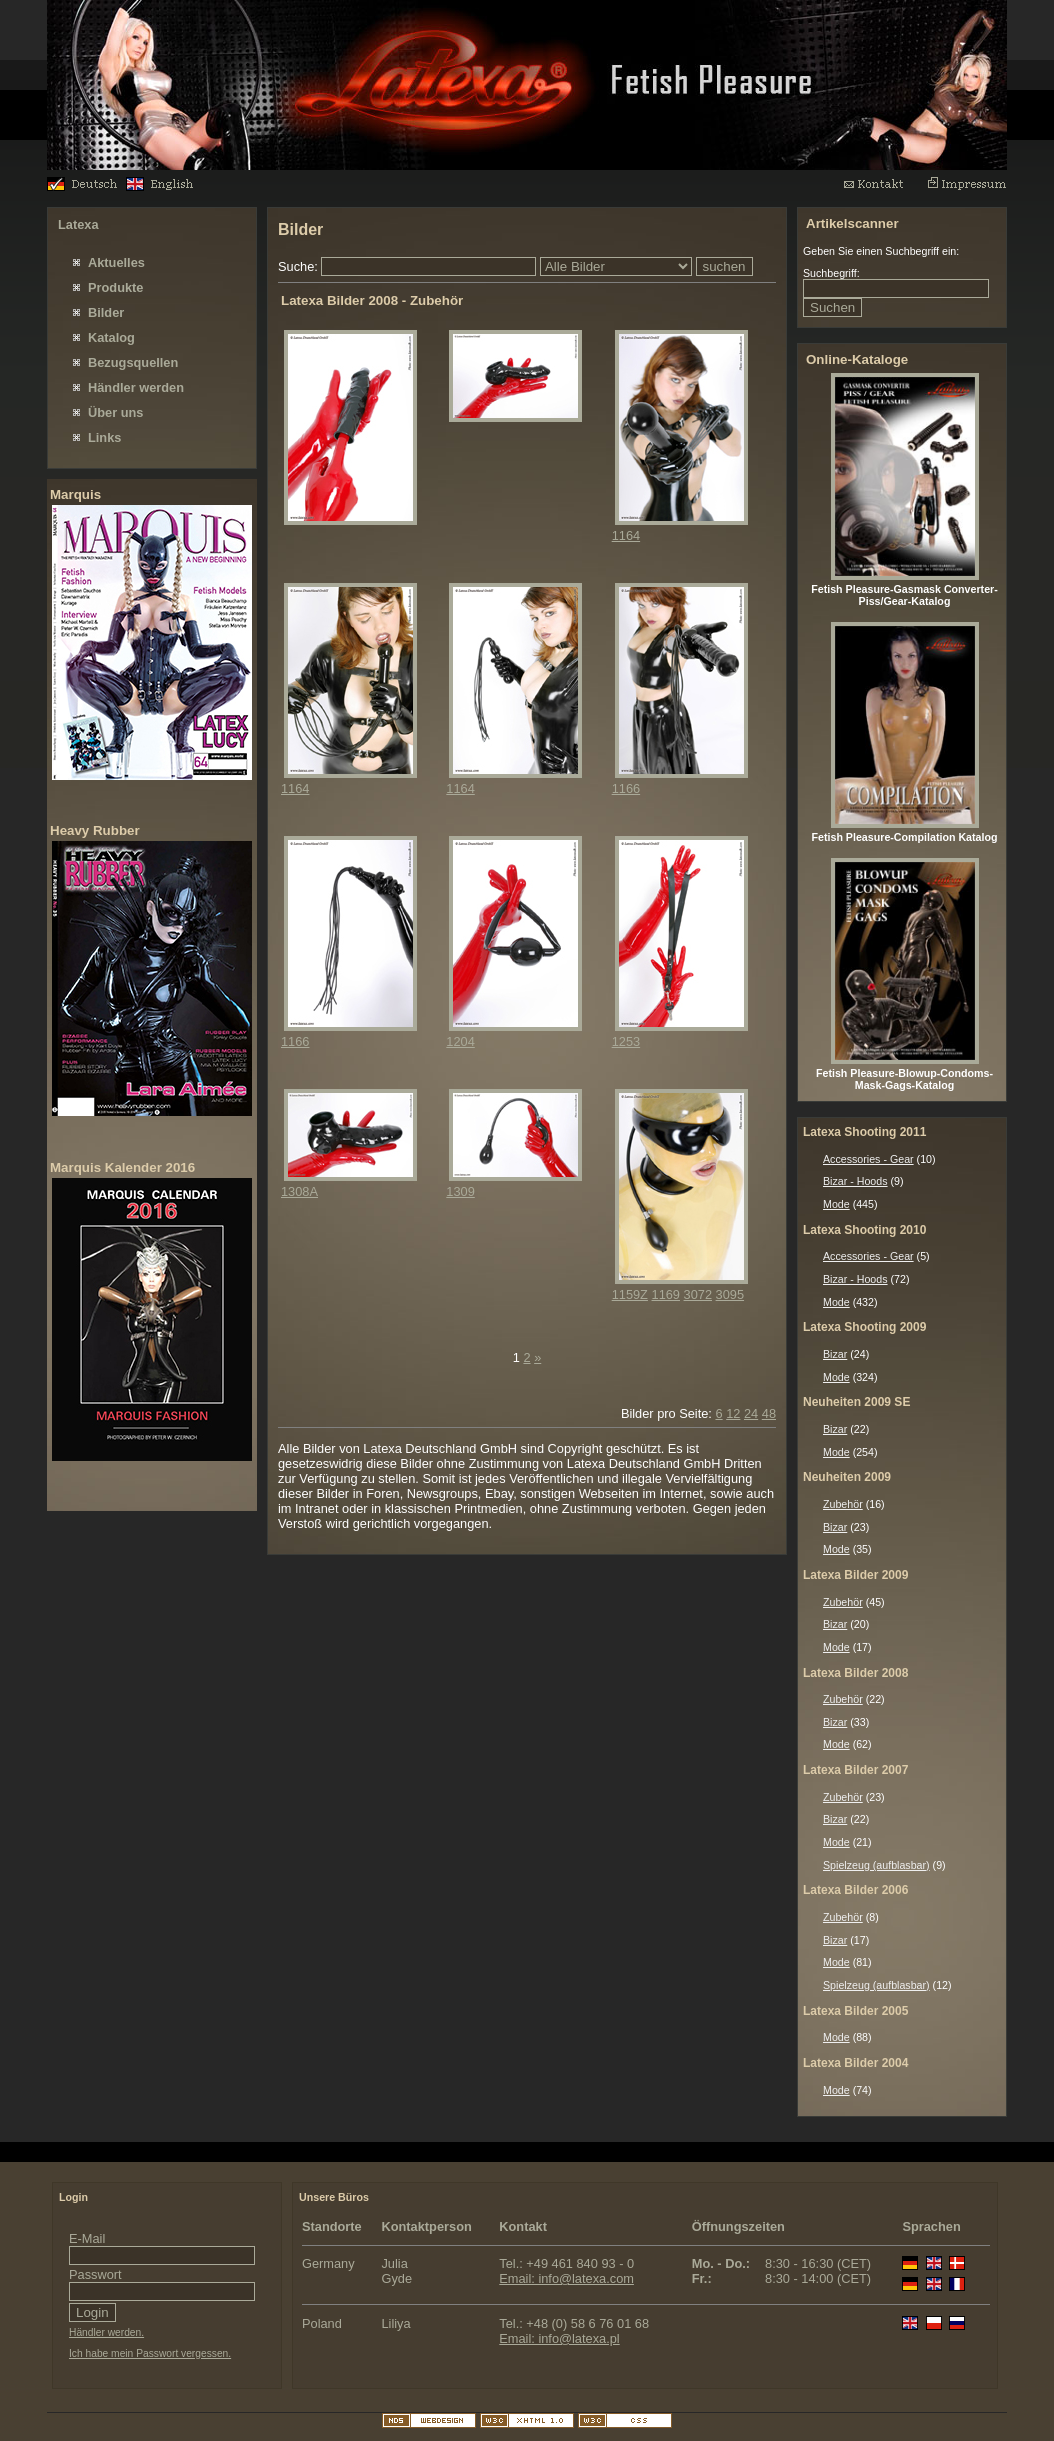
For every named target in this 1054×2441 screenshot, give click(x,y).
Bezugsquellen (133, 362)
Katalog (111, 337)
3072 (698, 1294)
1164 (626, 535)
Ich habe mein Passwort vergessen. (150, 2353)
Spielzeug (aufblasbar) (876, 1865)
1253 (626, 1041)
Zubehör (843, 1504)
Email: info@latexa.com (566, 2278)
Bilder (106, 312)
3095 (730, 1294)
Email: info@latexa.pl (559, 2338)
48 (769, 1413)
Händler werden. (106, 2332)
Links (104, 437)
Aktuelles (116, 262)
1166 (626, 788)
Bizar (835, 1354)
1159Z (630, 1294)
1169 (666, 1294)
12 (733, 1413)
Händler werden (136, 387)
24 (751, 1413)
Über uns (115, 412)
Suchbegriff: (831, 273)
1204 (460, 1041)
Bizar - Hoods (855, 1181)
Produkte (115, 287)
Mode (836, 1204)
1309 (460, 1191)
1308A (299, 1191)
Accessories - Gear (868, 1159)
